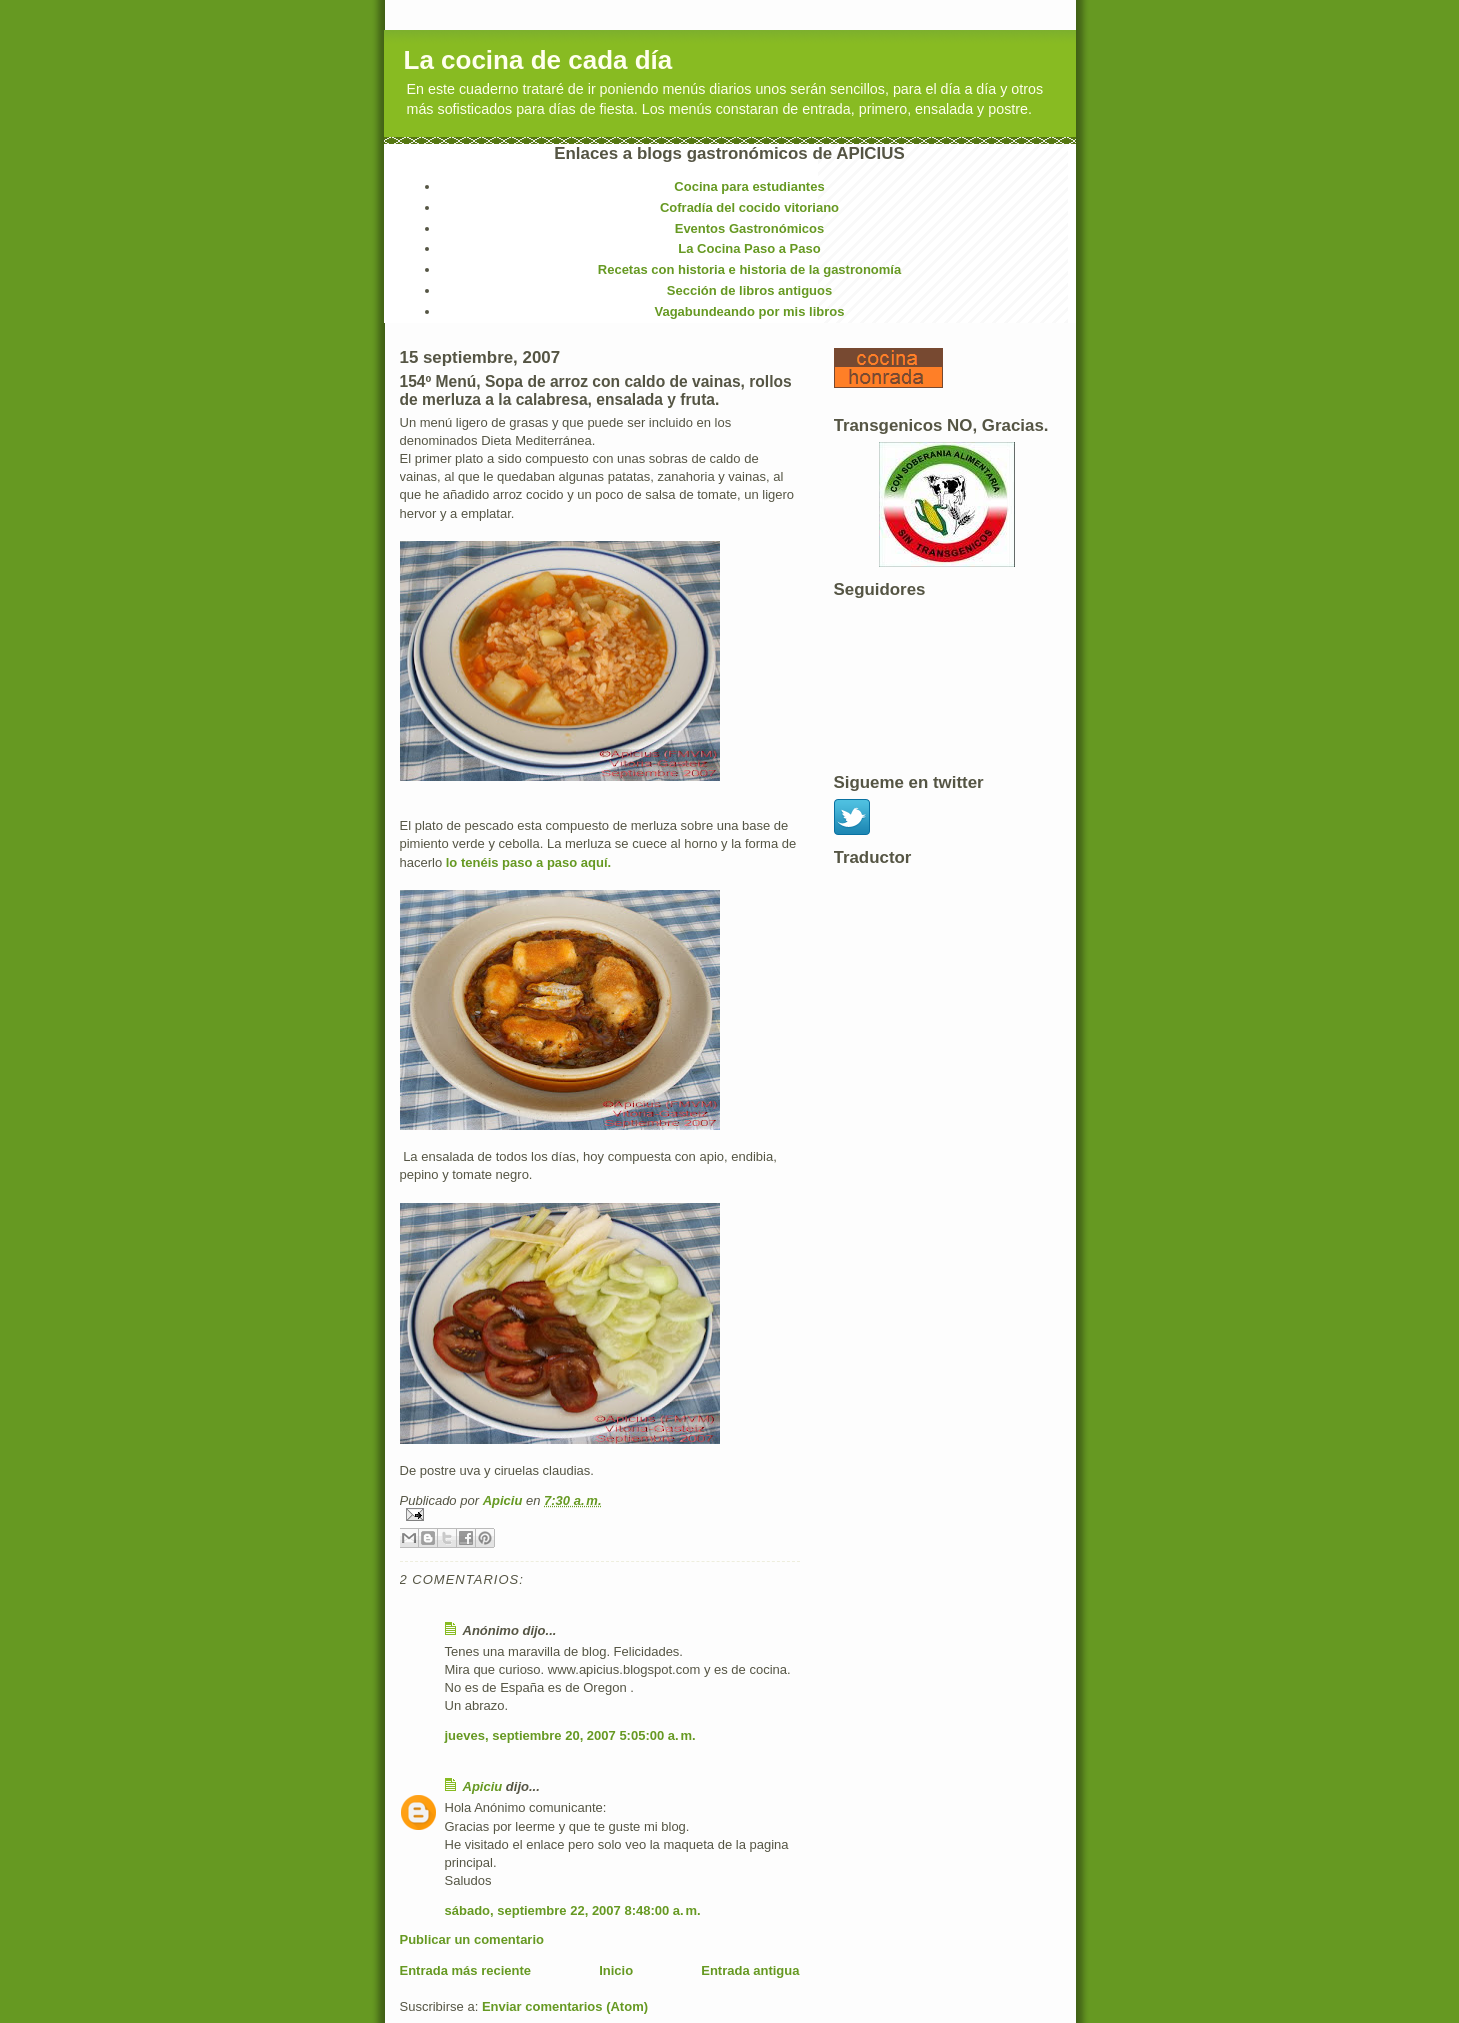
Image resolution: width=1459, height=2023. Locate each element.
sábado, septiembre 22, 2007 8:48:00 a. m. (573, 1910)
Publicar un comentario (472, 1939)
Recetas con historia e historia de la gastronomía (749, 269)
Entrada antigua (750, 1970)
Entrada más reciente (466, 1970)
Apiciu (504, 1500)
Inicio (616, 1970)
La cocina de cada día (538, 60)
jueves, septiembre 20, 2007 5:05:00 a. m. (570, 1735)
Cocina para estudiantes (749, 186)
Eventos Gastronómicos (750, 228)
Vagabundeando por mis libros (750, 311)
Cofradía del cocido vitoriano (749, 207)
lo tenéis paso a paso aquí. (528, 862)
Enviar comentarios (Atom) (565, 2006)
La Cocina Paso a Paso (749, 248)
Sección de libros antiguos (749, 290)
